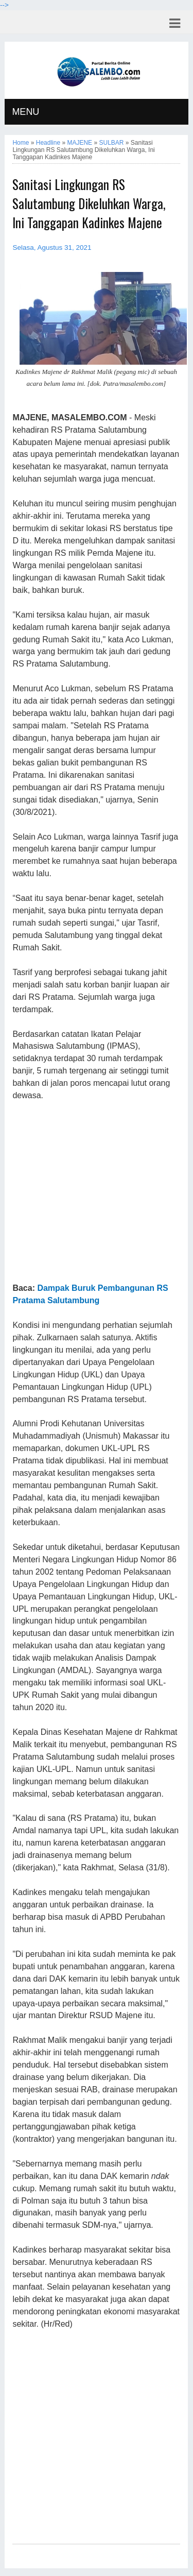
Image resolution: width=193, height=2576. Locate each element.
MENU (25, 112)
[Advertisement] (96, 1192)
